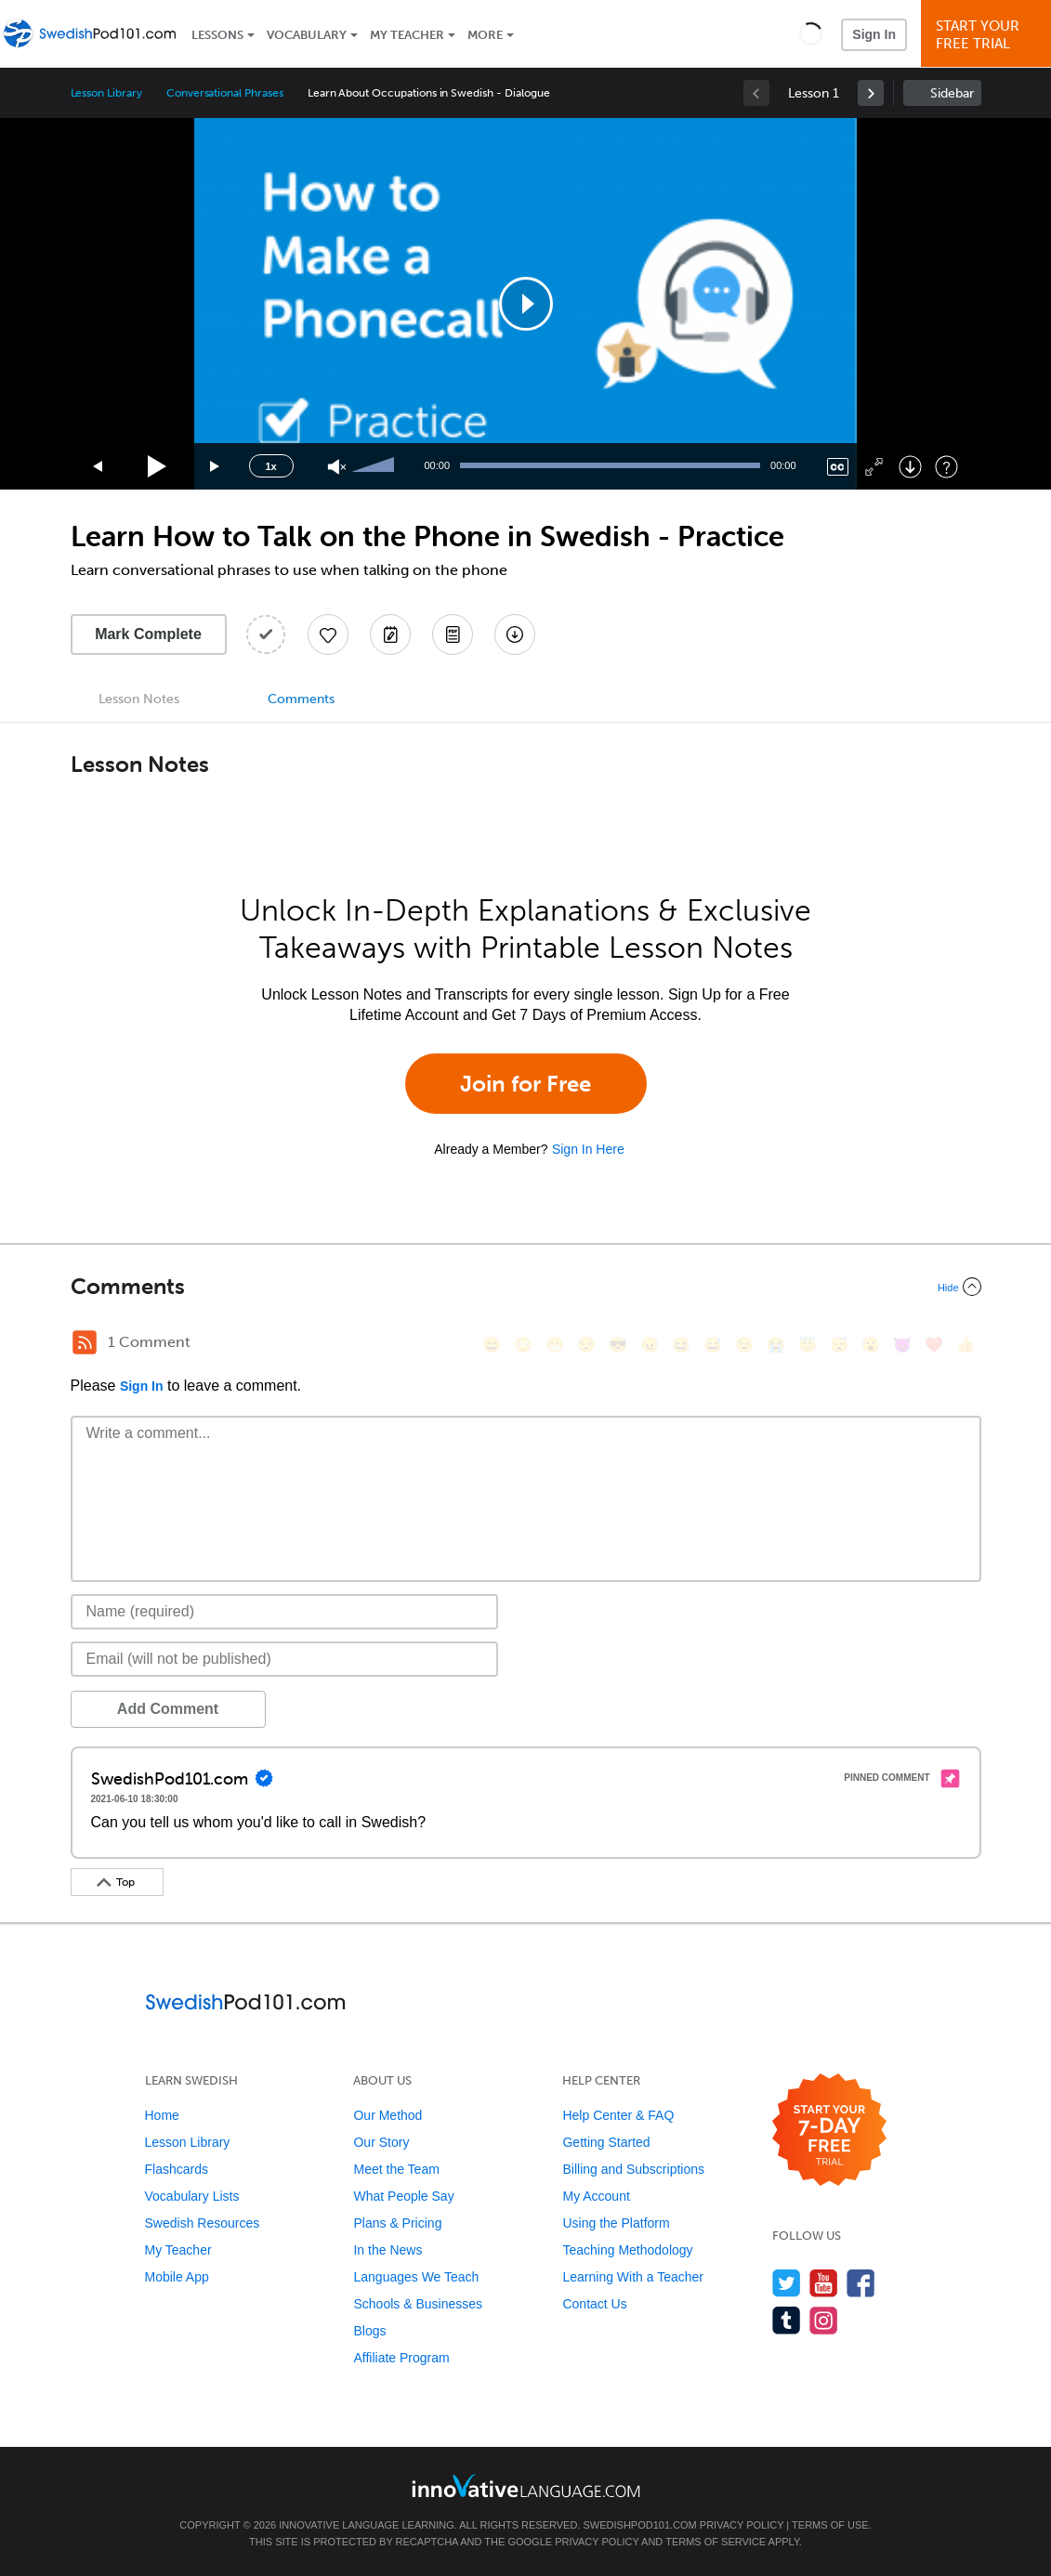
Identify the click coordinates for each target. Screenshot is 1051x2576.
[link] (871, 93)
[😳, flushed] (523, 1344)
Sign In (874, 34)
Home (162, 2115)
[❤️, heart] (934, 1344)
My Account (595, 2196)
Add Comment (167, 1709)
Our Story (381, 2142)
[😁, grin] (555, 1344)
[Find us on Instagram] (823, 2320)
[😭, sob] (776, 1344)
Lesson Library (106, 92)
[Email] (285, 1659)
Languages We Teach (416, 2276)
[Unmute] (336, 466)
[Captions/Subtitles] (837, 466)
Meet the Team (396, 2169)
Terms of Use (830, 2524)
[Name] (285, 1611)
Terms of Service (715, 2541)
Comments (301, 699)
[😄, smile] (491, 1344)
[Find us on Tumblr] (786, 2320)
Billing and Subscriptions (633, 2169)
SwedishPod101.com (640, 2524)
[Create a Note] (390, 634)
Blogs (369, 2330)
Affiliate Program (401, 2357)
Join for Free (525, 1083)
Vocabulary (307, 35)
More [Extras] (485, 35)
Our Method (387, 2115)
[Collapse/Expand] (526, 1286)
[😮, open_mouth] (871, 1344)
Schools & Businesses (417, 2303)
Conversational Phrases (224, 92)
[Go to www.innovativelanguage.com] (526, 2485)
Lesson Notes (139, 699)
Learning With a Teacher (632, 2276)
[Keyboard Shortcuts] (946, 466)
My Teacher (407, 35)
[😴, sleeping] (839, 1344)
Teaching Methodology (627, 2250)
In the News (387, 2250)
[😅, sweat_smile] (713, 1344)
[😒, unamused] (586, 1344)
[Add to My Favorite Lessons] (328, 634)
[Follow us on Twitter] (786, 2283)
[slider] (375, 466)
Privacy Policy (741, 2524)
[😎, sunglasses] (618, 1344)
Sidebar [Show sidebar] (952, 93)
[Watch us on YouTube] (823, 2283)
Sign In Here (588, 1149)
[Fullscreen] (874, 466)
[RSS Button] (85, 1342)
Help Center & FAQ (618, 2115)
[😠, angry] (649, 1344)
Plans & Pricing (397, 2223)
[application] (526, 304)
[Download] (910, 466)
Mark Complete (148, 634)
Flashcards (176, 2169)
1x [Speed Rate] (270, 466)
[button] (811, 33)
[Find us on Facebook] (861, 2283)
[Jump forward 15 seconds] (215, 466)
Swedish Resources (202, 2223)
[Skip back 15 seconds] (98, 466)
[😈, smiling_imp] (902, 1344)
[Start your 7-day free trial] (829, 2130)
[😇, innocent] (807, 1344)
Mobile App (177, 2276)
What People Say (403, 2196)
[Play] (157, 466)
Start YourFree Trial (989, 35)
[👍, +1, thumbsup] (965, 1344)
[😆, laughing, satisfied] (681, 1344)
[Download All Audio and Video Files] (514, 634)
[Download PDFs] (452, 634)
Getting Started (606, 2142)
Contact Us (594, 2303)
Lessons (217, 35)
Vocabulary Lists (192, 2196)
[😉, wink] (744, 1344)
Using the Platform (615, 2223)
